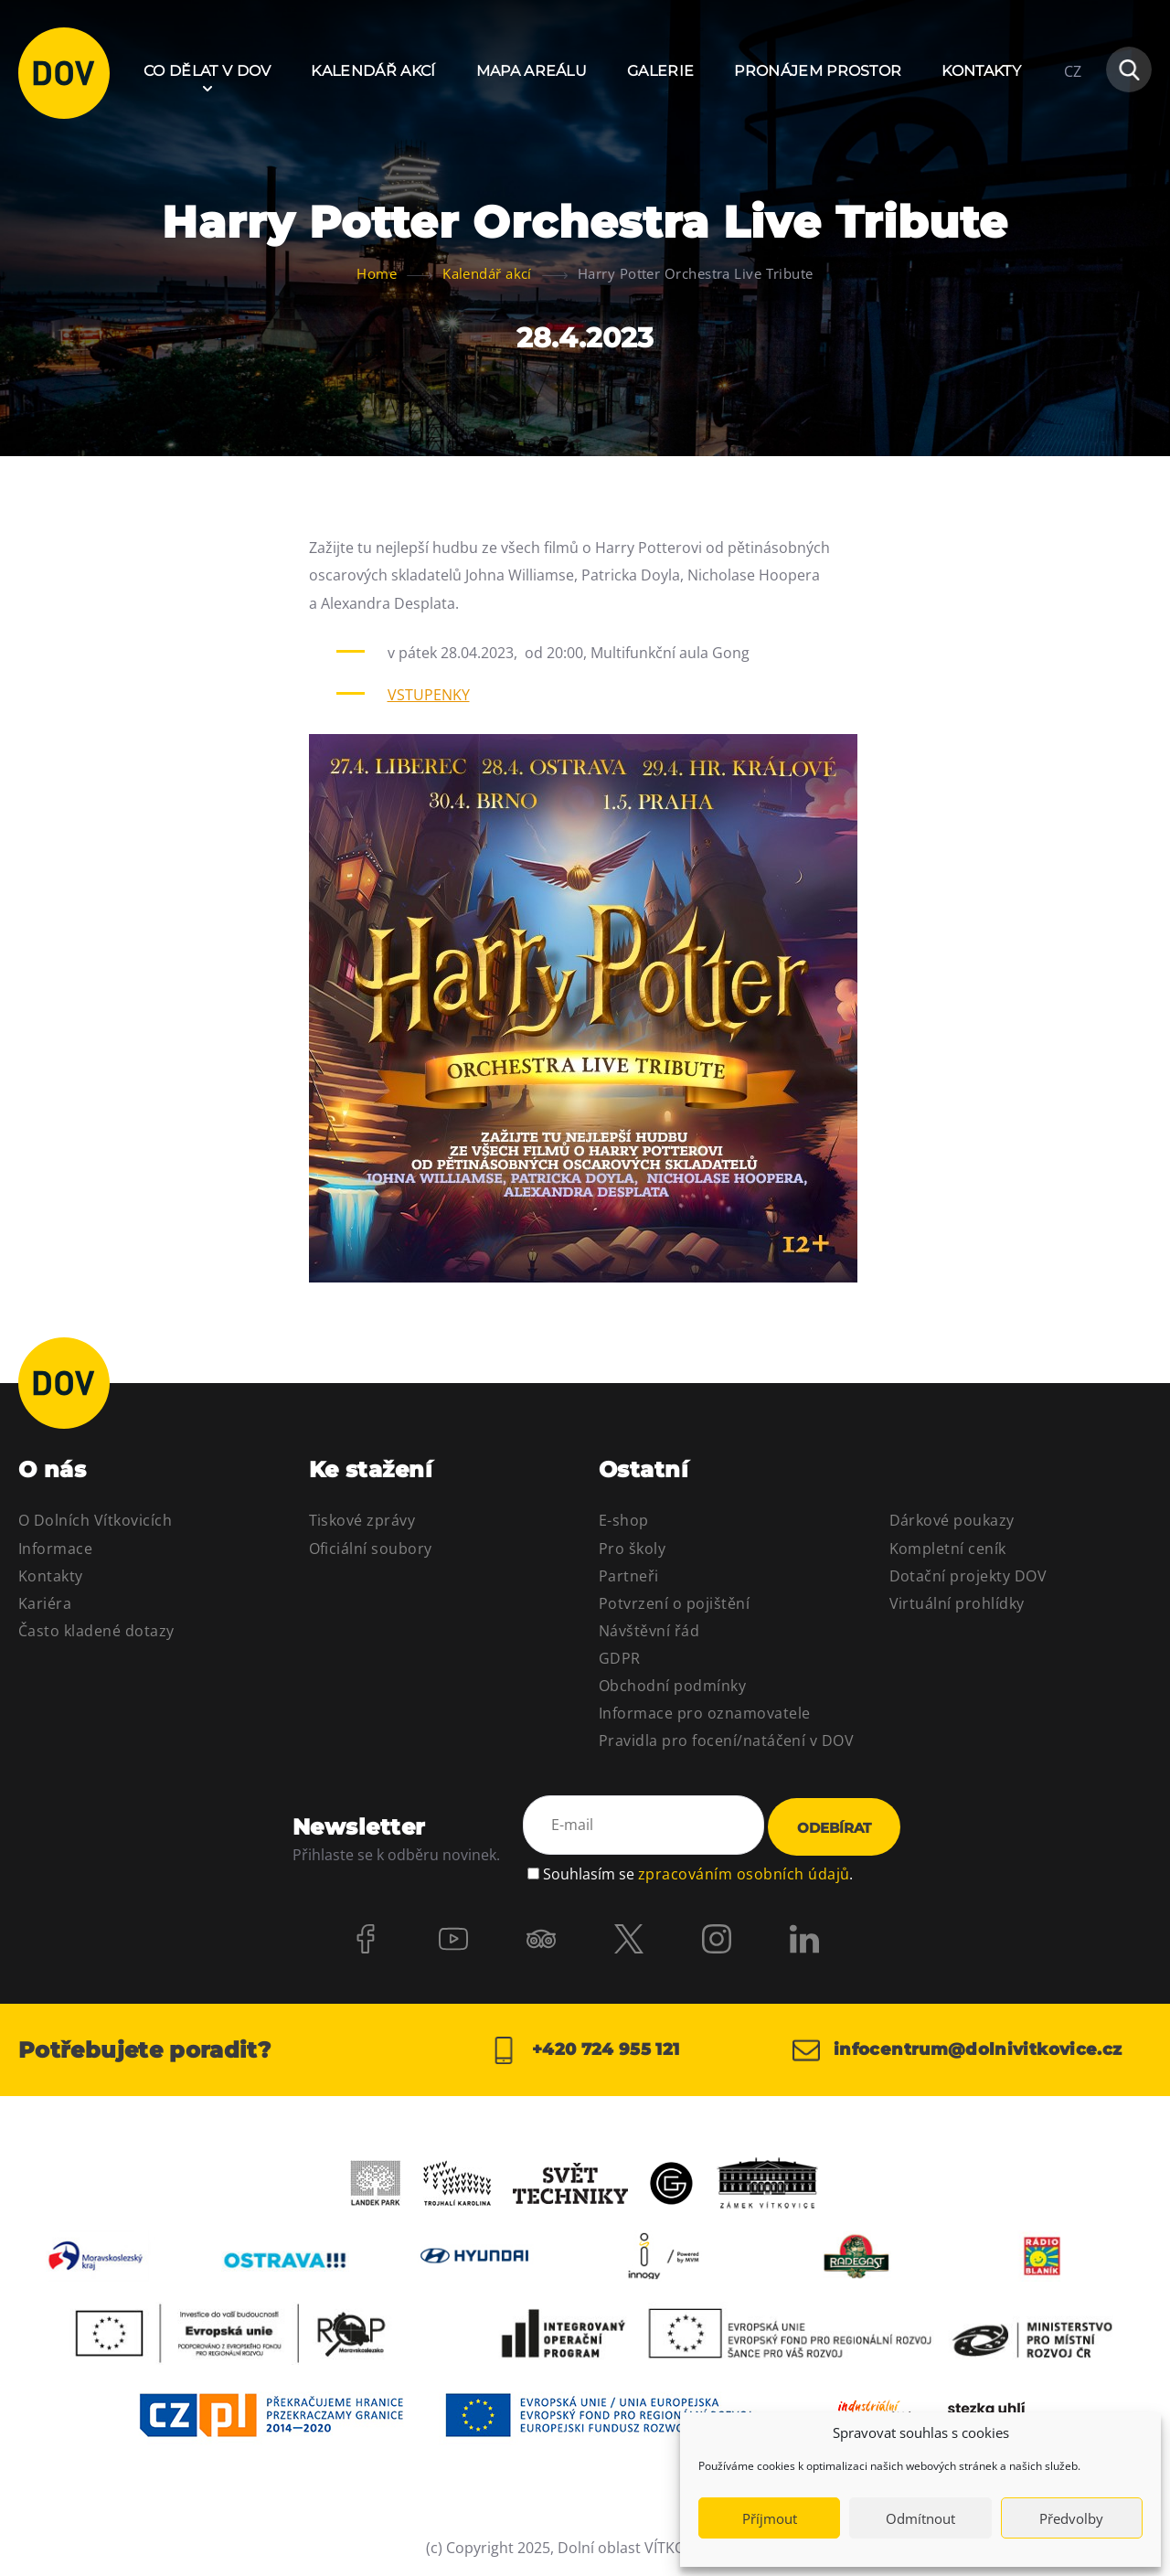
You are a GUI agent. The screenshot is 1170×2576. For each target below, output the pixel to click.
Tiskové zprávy (362, 1520)
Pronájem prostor (817, 71)
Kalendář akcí (373, 71)
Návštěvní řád (649, 1631)
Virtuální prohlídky (957, 1603)
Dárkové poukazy (952, 1520)
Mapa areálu (532, 71)
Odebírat (834, 1827)
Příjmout (769, 2518)
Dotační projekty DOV (968, 1576)
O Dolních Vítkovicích (95, 1520)
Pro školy (632, 1548)
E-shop (624, 1520)
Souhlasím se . (698, 1874)
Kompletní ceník (947, 1548)
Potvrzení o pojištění (674, 1603)
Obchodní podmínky (672, 1686)
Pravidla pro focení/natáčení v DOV (726, 1740)
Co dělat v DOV (207, 71)
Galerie (660, 71)
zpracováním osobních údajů (743, 1874)
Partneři (629, 1576)
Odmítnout (920, 2518)
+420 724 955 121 (584, 2050)
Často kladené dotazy (96, 1631)
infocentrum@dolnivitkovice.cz (957, 2050)
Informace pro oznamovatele (704, 1713)
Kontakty (981, 71)
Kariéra (44, 1603)
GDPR (620, 1658)
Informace (55, 1548)
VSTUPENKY (429, 695)
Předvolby (1071, 2518)
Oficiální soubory (370, 1548)
